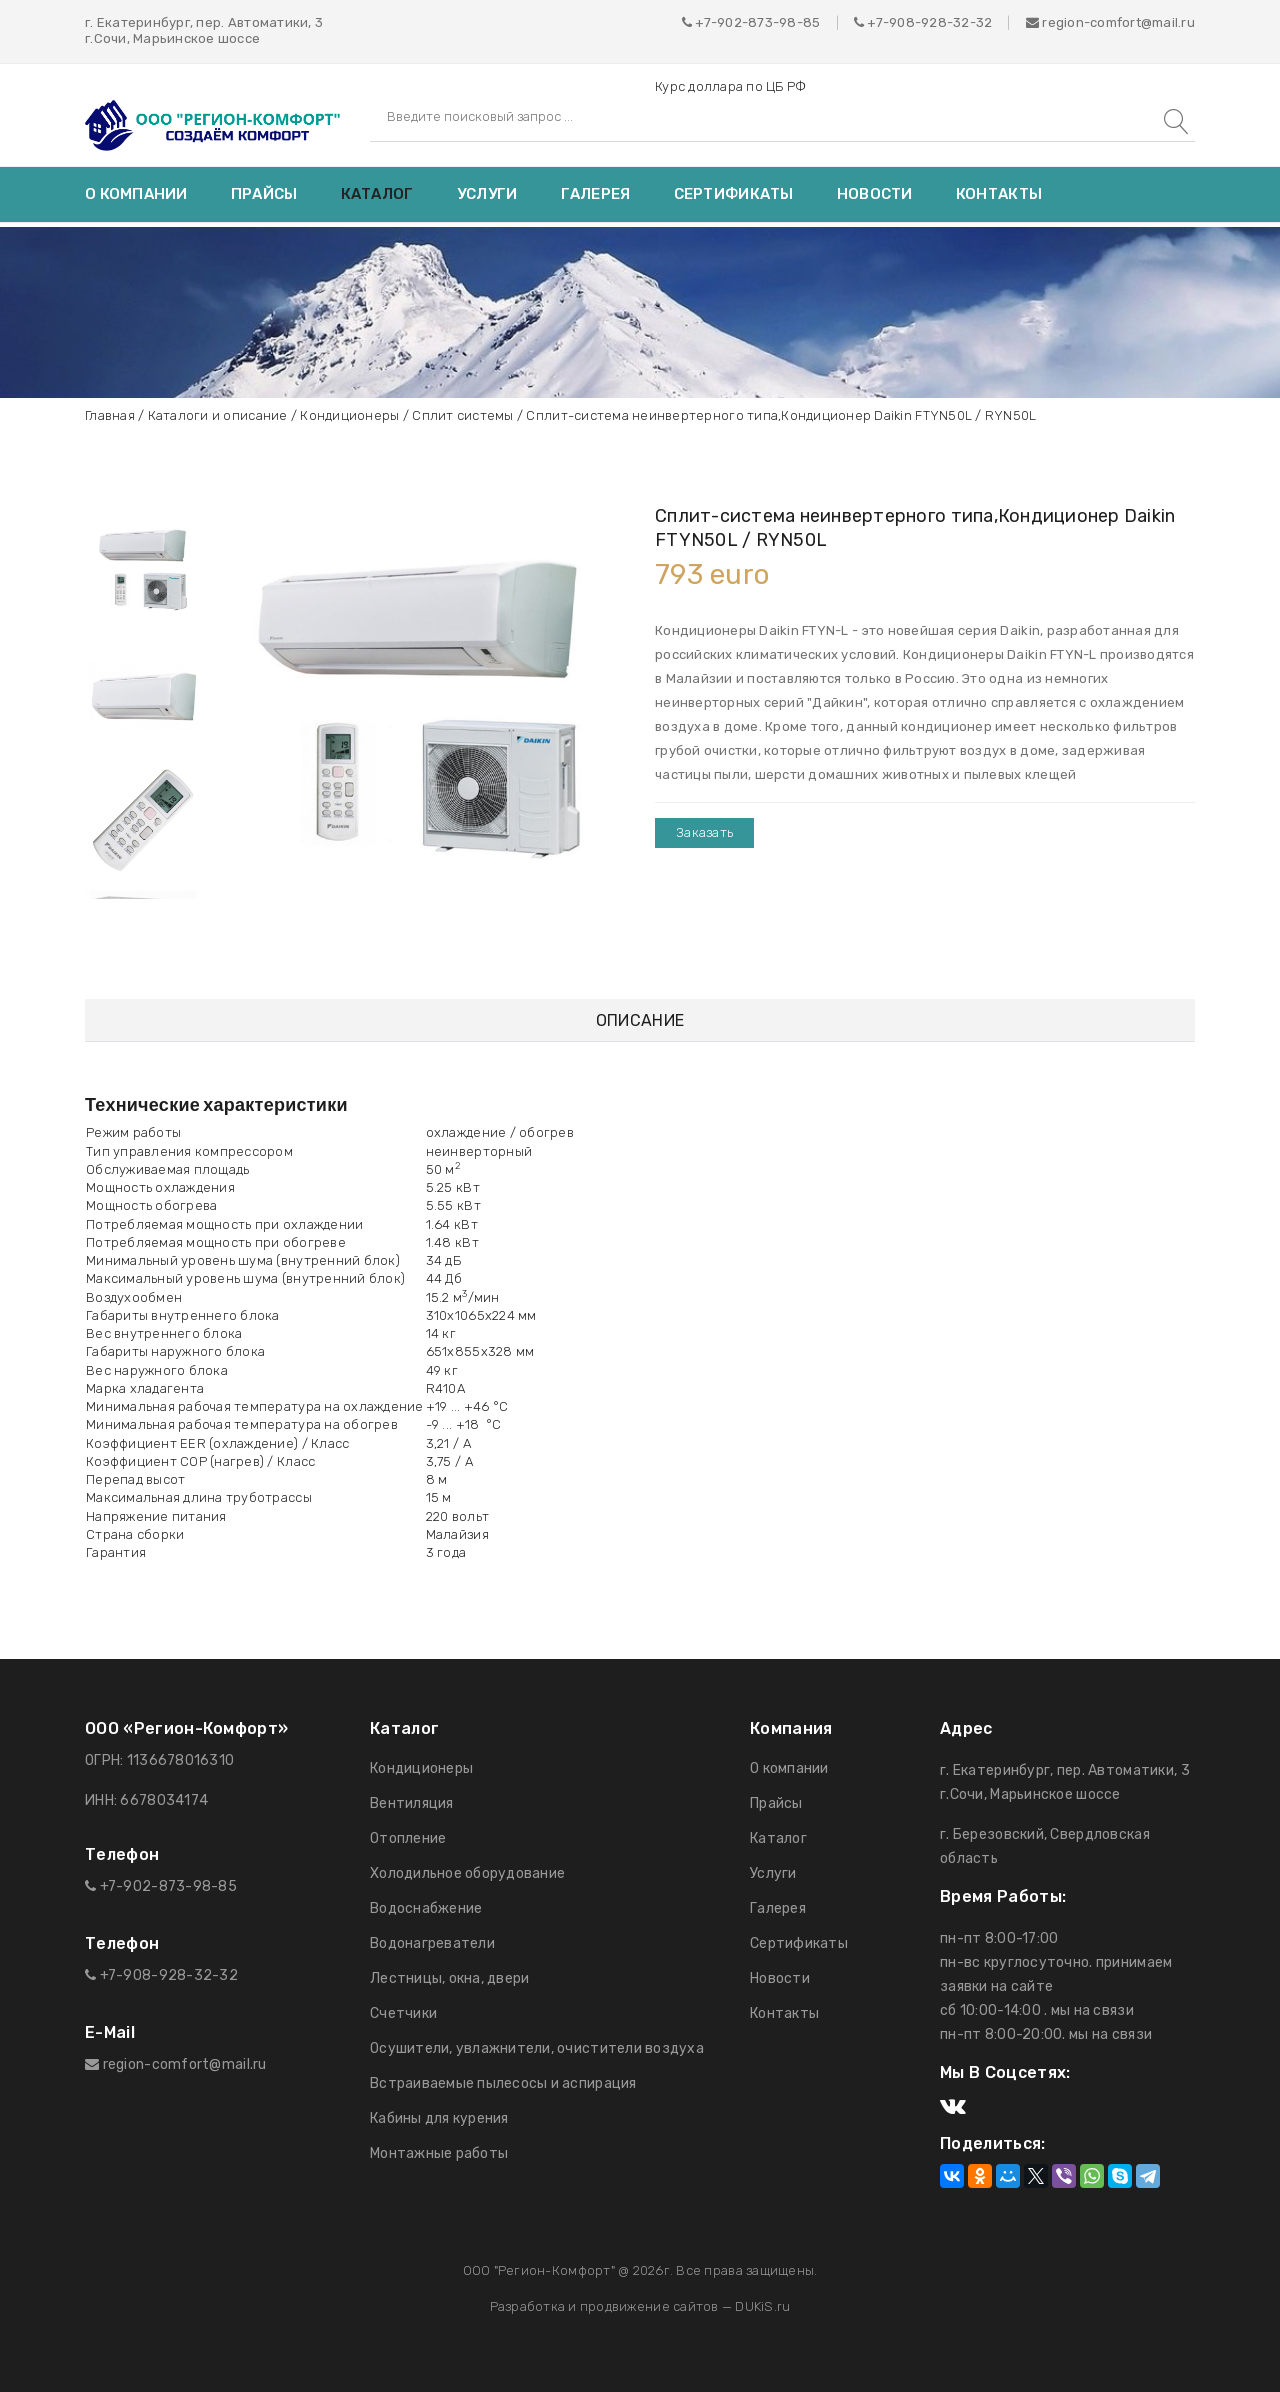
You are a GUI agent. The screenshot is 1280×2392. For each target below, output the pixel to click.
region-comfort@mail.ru (1110, 22)
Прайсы (264, 194)
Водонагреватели (432, 1943)
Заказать (704, 832)
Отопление (408, 1838)
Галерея (596, 194)
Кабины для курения (439, 2118)
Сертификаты (734, 194)
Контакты (999, 194)
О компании (136, 194)
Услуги (487, 194)
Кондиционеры (349, 415)
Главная (110, 415)
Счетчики (403, 2013)
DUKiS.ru (762, 2306)
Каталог (377, 194)
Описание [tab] (640, 1020)
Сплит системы (462, 415)
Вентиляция (412, 1803)
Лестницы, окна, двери (449, 1978)
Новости (875, 194)
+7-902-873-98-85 (757, 22)
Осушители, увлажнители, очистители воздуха (537, 2048)
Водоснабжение (426, 1908)
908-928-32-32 (940, 22)
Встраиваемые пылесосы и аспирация (503, 2083)
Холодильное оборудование (467, 1873)
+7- (878, 22)
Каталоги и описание (218, 415)
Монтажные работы (439, 2153)
